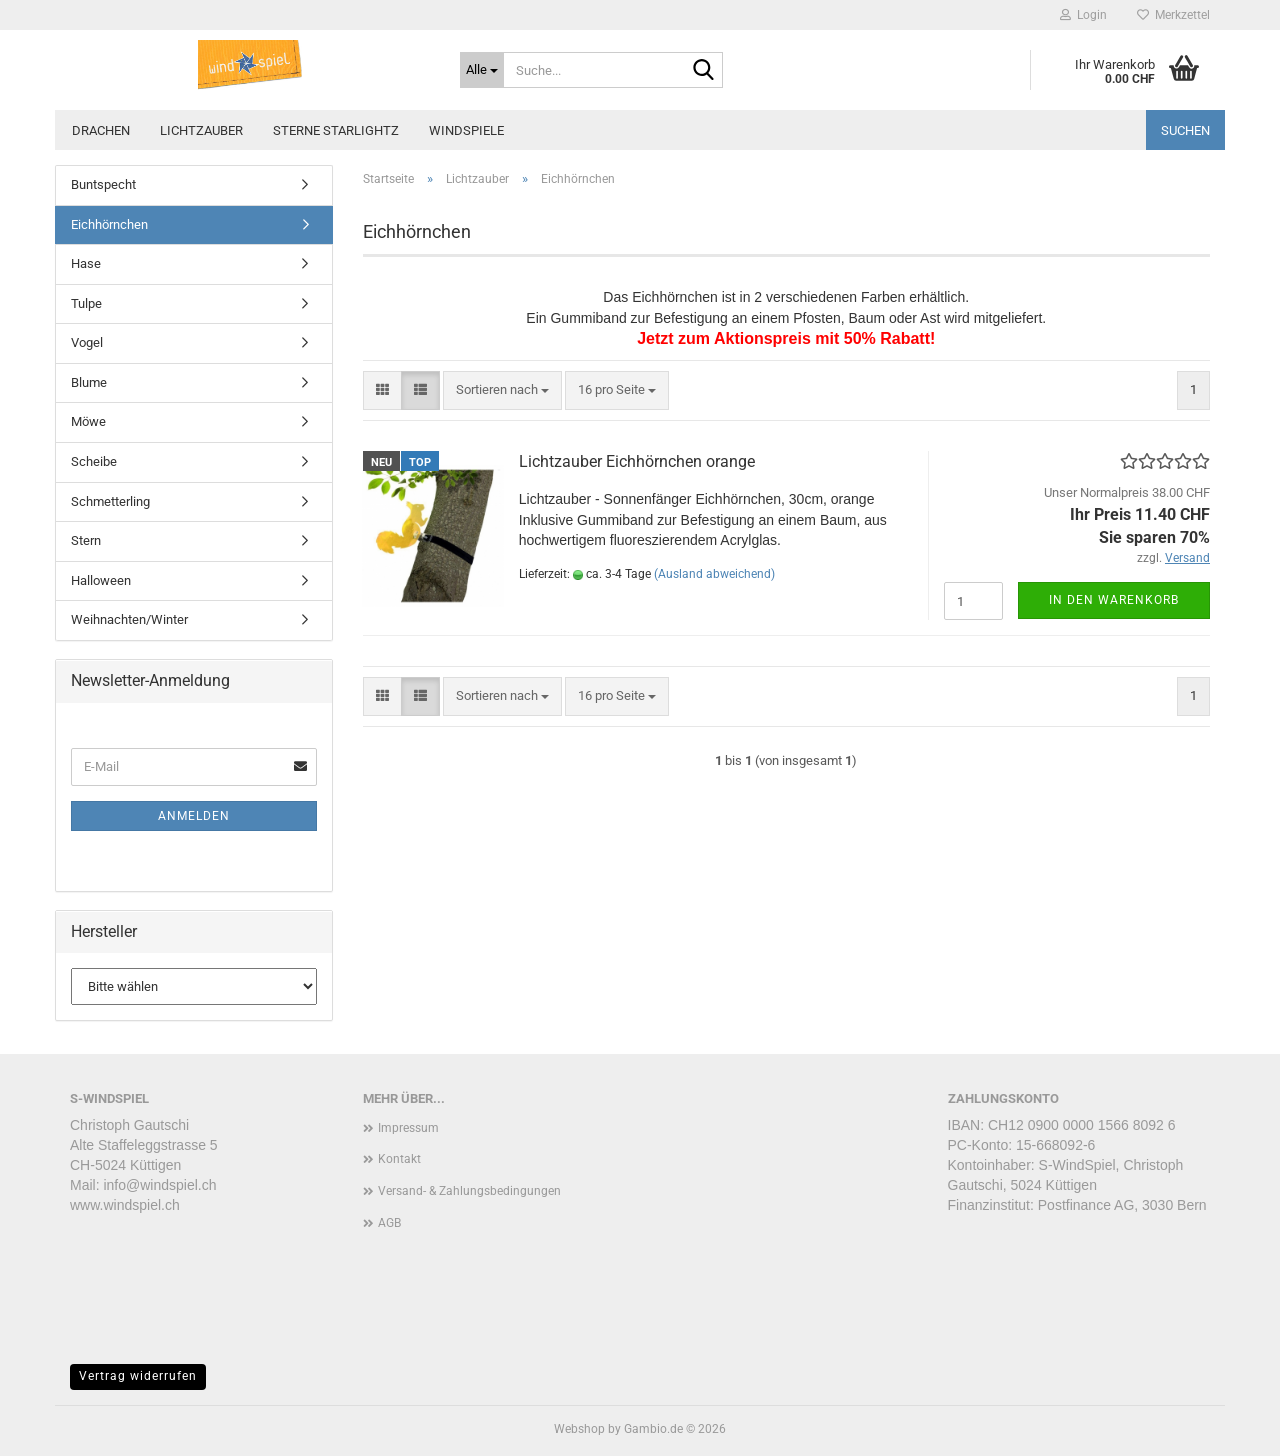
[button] (382, 390)
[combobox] (502, 390)
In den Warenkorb (1114, 600)
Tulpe (86, 303)
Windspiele (466, 130)
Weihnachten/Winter (129, 619)
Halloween (101, 580)
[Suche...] (482, 70)
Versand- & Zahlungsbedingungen (469, 1191)
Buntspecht (103, 184)
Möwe (88, 421)
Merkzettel (1173, 15)
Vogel (87, 342)
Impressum (408, 1128)
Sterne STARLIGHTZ (336, 130)
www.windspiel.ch (125, 1205)
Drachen (101, 130)
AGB (389, 1223)
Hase (86, 263)
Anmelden (194, 816)
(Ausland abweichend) (714, 574)
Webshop (579, 1429)
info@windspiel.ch (159, 1185)
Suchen (1185, 130)
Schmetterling (110, 501)
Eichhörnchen (109, 224)
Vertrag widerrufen (138, 1376)
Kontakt (399, 1159)
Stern (86, 540)
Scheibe (94, 461)
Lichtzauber (201, 130)
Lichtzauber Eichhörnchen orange (637, 461)
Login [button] (1083, 15)
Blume (89, 382)
